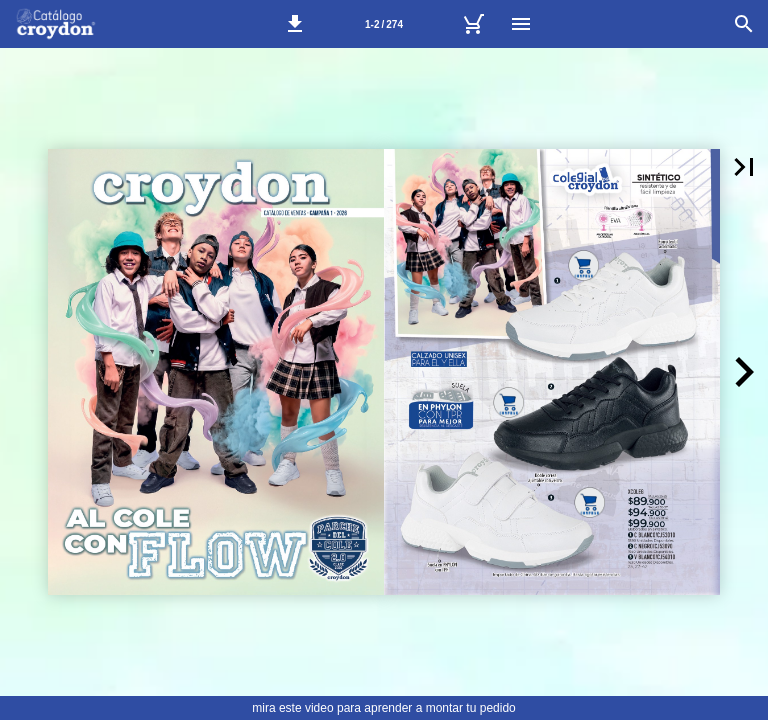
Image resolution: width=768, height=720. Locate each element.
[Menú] (521, 24)
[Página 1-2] (384, 24)
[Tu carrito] (473, 24)
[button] (295, 24)
